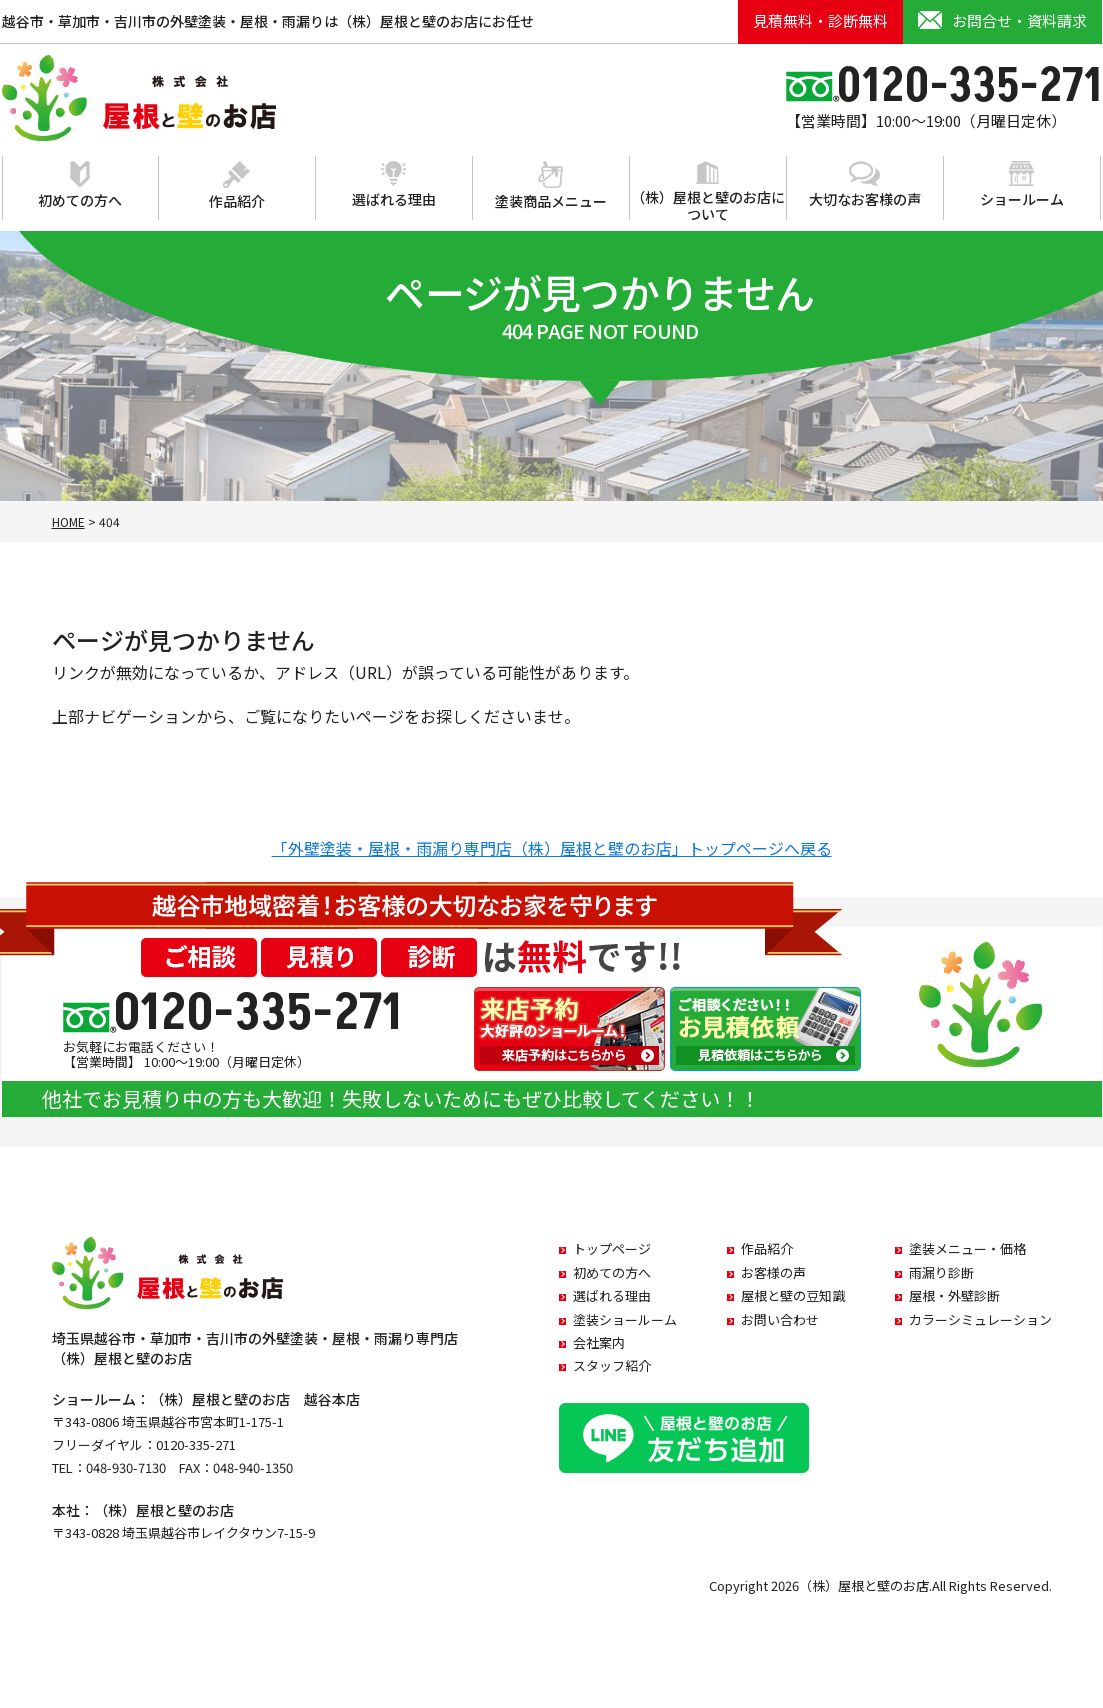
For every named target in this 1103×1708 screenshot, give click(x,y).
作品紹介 (237, 186)
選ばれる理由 (394, 185)
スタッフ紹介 (612, 1365)
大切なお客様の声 (865, 185)
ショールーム (1022, 185)
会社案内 (599, 1342)
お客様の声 (773, 1272)
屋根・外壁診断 (954, 1295)
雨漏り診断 (941, 1272)
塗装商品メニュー (551, 186)
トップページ (612, 1248)
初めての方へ (80, 185)
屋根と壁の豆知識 (793, 1295)
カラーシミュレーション (980, 1319)
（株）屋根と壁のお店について (708, 192)
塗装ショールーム (625, 1319)
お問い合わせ (780, 1319)
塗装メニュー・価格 (967, 1248)
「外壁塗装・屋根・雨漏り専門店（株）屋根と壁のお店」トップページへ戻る (552, 848)
